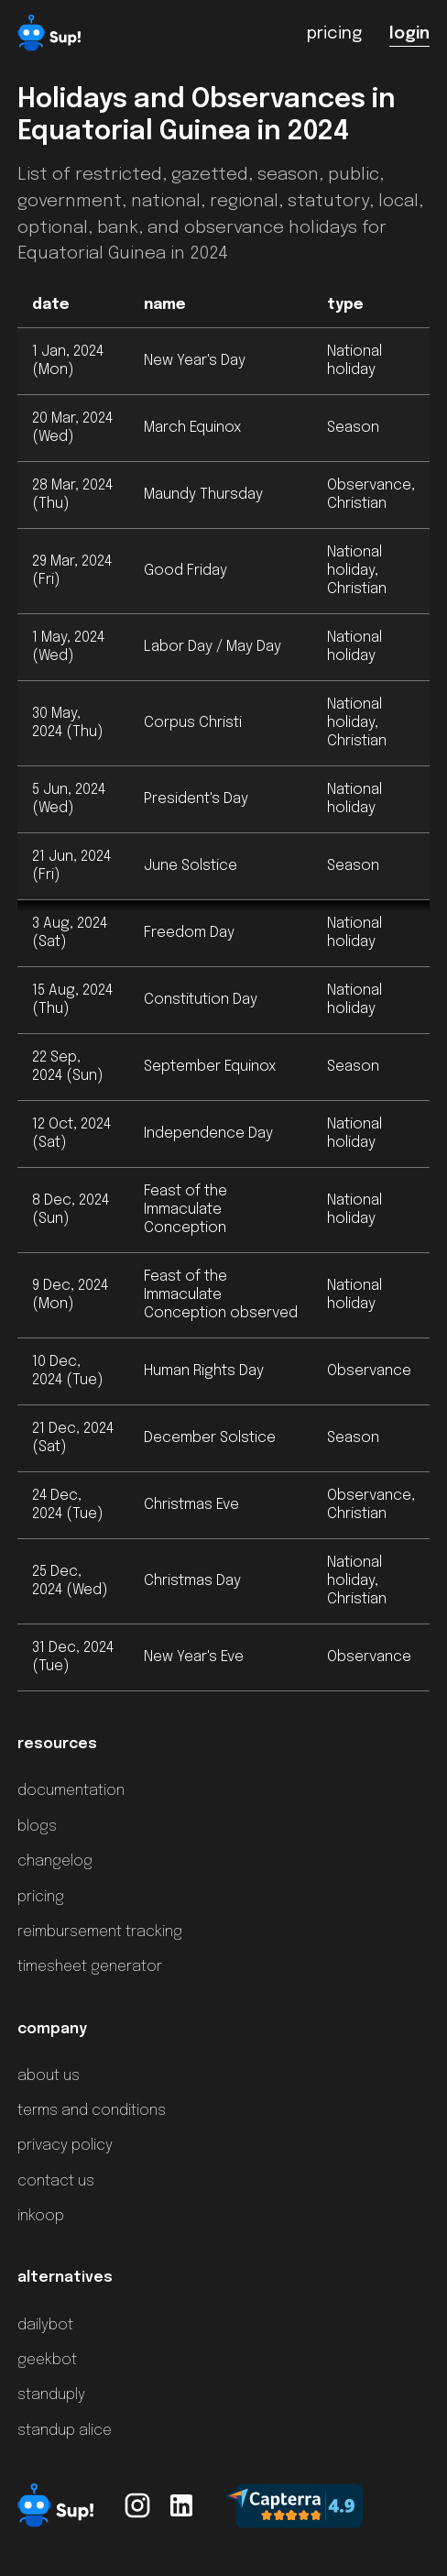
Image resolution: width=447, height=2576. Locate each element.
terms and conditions (91, 2111)
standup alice (64, 2430)
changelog (55, 1861)
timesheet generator (89, 1967)
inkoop (40, 2216)
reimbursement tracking (99, 1932)
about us (48, 2076)
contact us (55, 2181)
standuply (51, 2395)
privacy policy (65, 2145)
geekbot (47, 2360)
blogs (37, 1826)
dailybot (45, 2325)
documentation (71, 1791)
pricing (40, 1897)
